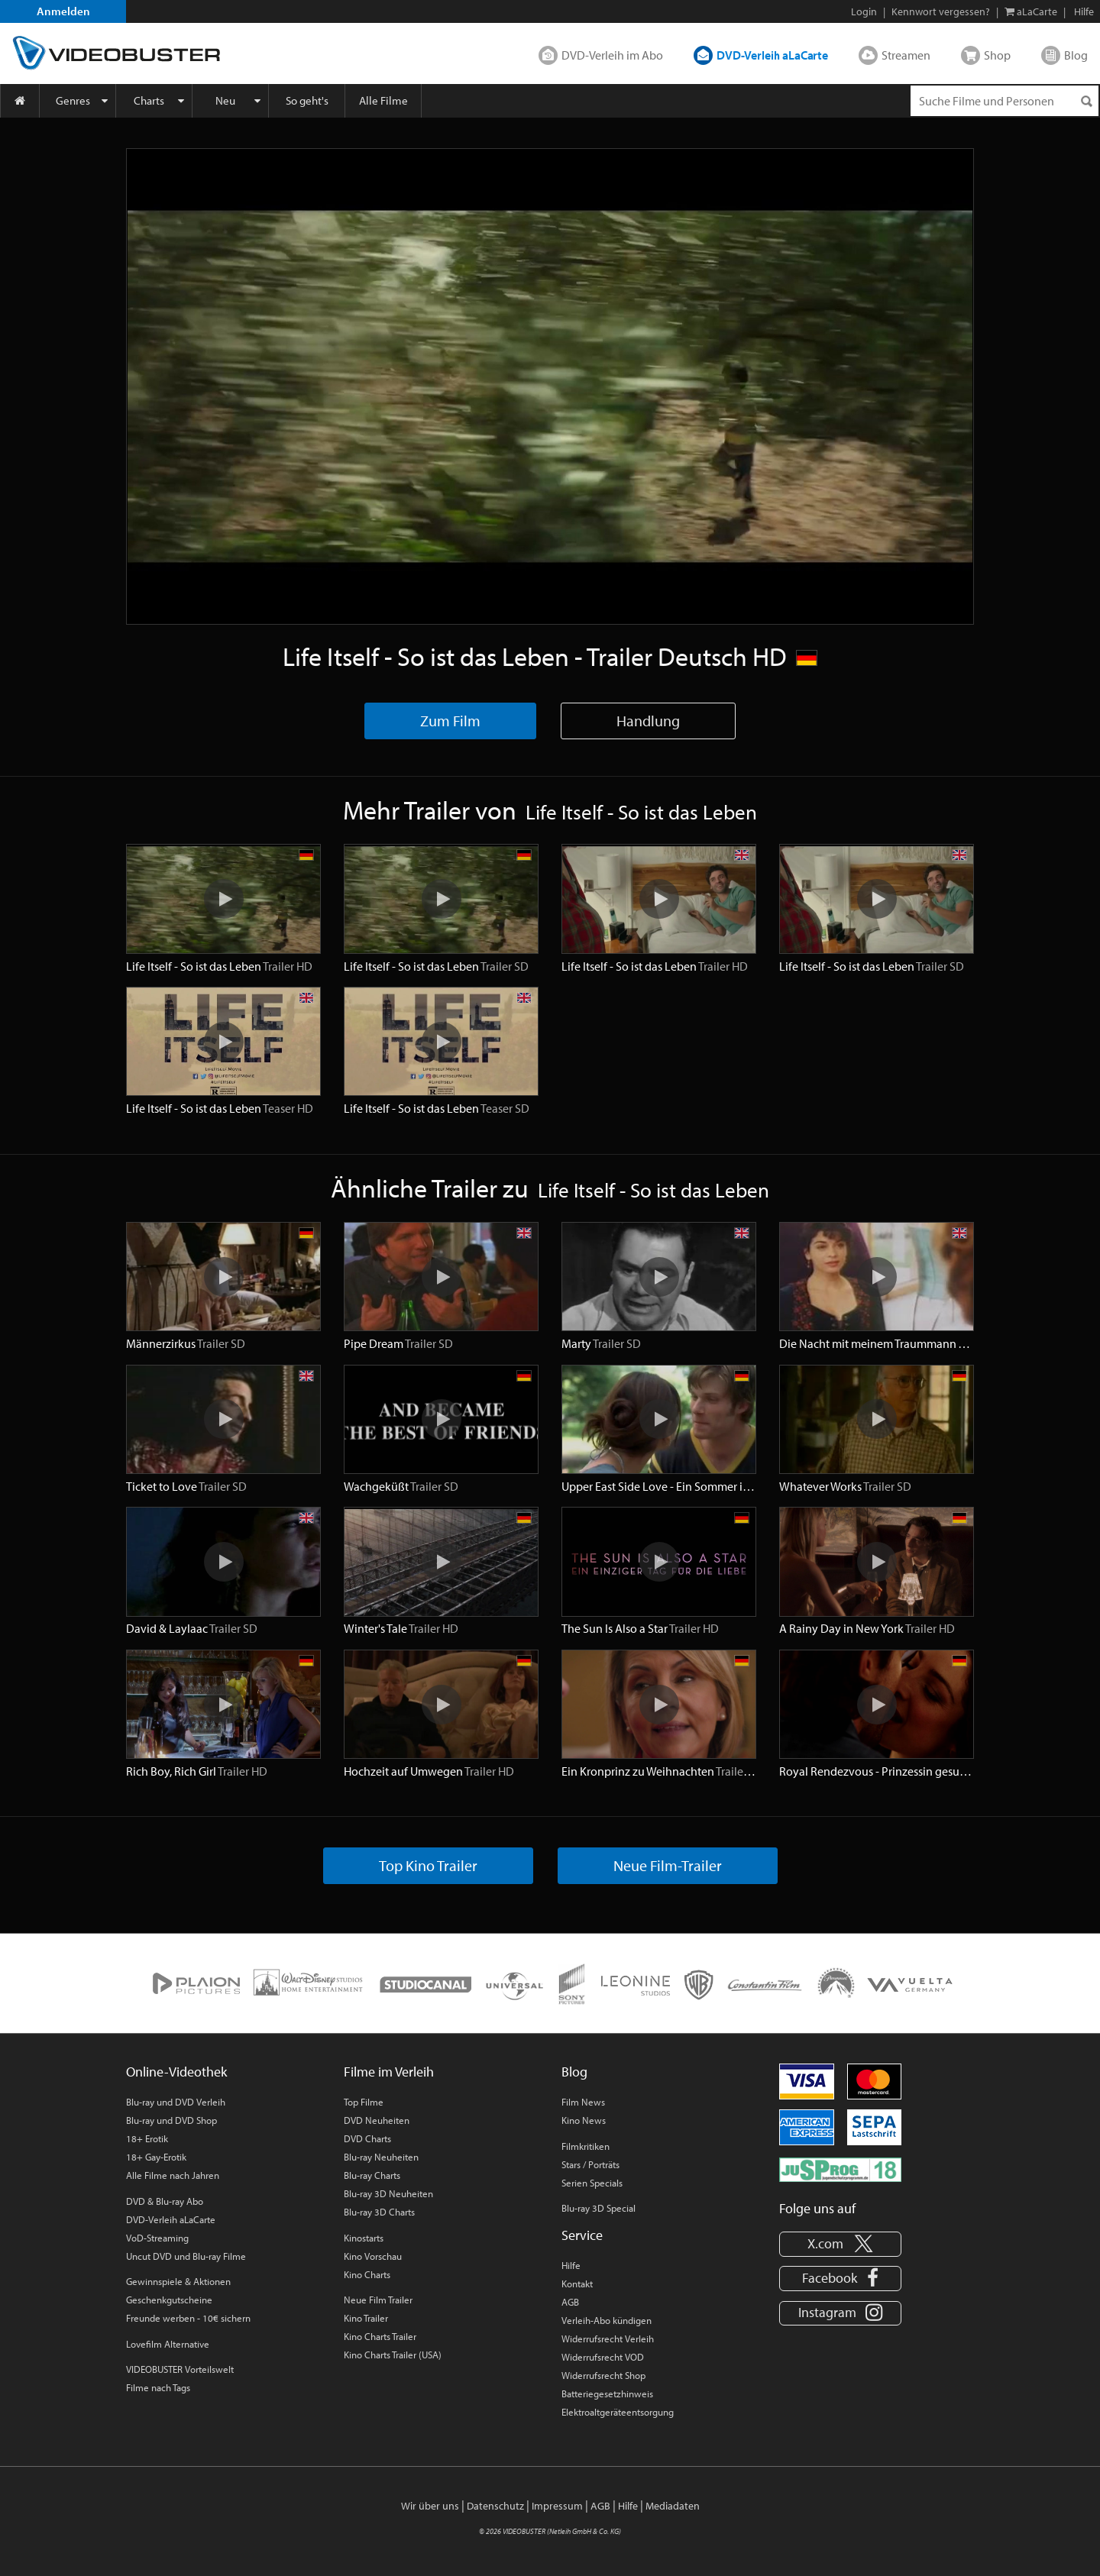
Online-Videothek (176, 2071)
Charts (149, 100)
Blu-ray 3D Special (598, 2208)
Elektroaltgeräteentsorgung (617, 2412)
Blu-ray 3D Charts (379, 2212)
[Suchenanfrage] (1004, 101)
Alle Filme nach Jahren (172, 2175)
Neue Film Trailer (378, 2299)
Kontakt (577, 2283)
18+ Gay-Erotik (156, 2157)
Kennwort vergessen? (940, 11)
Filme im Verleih (389, 2071)
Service (582, 2235)
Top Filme (363, 2102)
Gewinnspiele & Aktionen (178, 2281)
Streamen (906, 55)
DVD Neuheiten (376, 2120)
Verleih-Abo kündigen (606, 2320)
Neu (225, 100)
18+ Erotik (147, 2138)
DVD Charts (367, 2138)
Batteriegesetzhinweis (607, 2393)
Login (864, 11)
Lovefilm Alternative (167, 2344)
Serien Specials (592, 2183)
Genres (73, 100)
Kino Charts (367, 2274)
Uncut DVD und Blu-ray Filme (186, 2256)
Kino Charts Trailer (380, 2336)
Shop (997, 55)
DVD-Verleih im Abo (612, 55)
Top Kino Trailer (428, 1865)
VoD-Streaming (157, 2238)
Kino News (583, 2120)
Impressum (557, 2506)
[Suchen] (1086, 101)
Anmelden (63, 11)
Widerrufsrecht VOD (602, 2357)
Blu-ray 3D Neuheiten (388, 2193)
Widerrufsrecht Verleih (607, 2338)
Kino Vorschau (373, 2256)
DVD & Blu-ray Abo (164, 2201)
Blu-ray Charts (372, 2175)
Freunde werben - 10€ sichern (188, 2318)
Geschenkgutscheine (169, 2299)
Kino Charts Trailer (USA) (393, 2354)
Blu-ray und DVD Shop (171, 2120)
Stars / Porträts (590, 2164)
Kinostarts (363, 2238)
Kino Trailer (366, 2318)
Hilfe (571, 2265)
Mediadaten (672, 2506)
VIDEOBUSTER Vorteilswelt (180, 2369)
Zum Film (450, 720)
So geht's (307, 100)
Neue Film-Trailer (667, 1865)
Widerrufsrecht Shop (603, 2375)
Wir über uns (430, 2506)
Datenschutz (495, 2506)
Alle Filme (383, 100)
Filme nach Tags (158, 2387)
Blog (1076, 55)
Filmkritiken (585, 2146)
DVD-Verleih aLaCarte (772, 55)
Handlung (648, 720)
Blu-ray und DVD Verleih (175, 2102)
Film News (583, 2102)
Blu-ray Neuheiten (381, 2157)
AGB (570, 2302)
